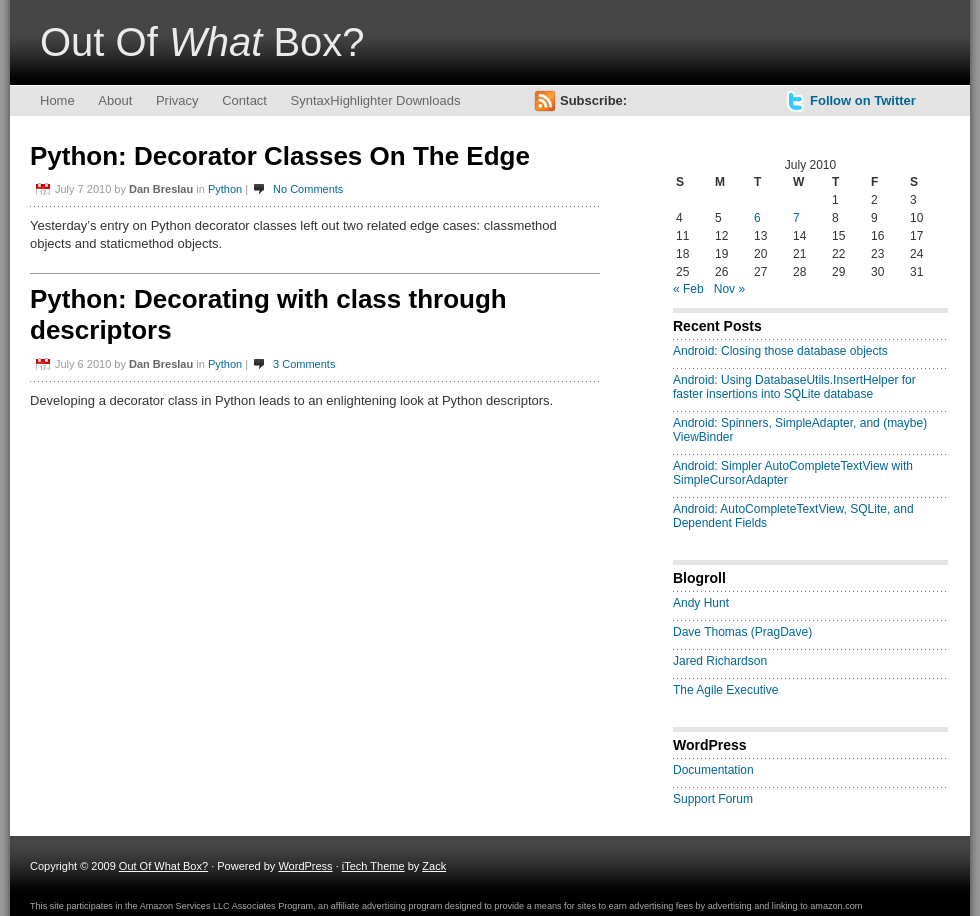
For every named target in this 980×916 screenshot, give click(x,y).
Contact (244, 100)
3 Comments (304, 364)
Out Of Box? (202, 42)
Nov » (729, 289)
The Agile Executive (725, 690)
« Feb (688, 289)
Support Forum (713, 799)
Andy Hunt (701, 603)
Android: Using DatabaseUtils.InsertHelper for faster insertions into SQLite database (794, 387)
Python (225, 189)
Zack (434, 866)
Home (57, 100)
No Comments (308, 189)
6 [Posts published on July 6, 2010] (757, 218)
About (115, 100)
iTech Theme (373, 866)
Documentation (713, 770)
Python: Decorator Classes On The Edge (280, 156)
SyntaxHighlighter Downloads (376, 100)
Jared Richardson (720, 661)
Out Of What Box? (163, 866)
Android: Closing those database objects (780, 351)
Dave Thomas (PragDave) (742, 632)
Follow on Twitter (863, 100)
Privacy (177, 100)
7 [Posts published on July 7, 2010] (796, 218)
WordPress (305, 866)
